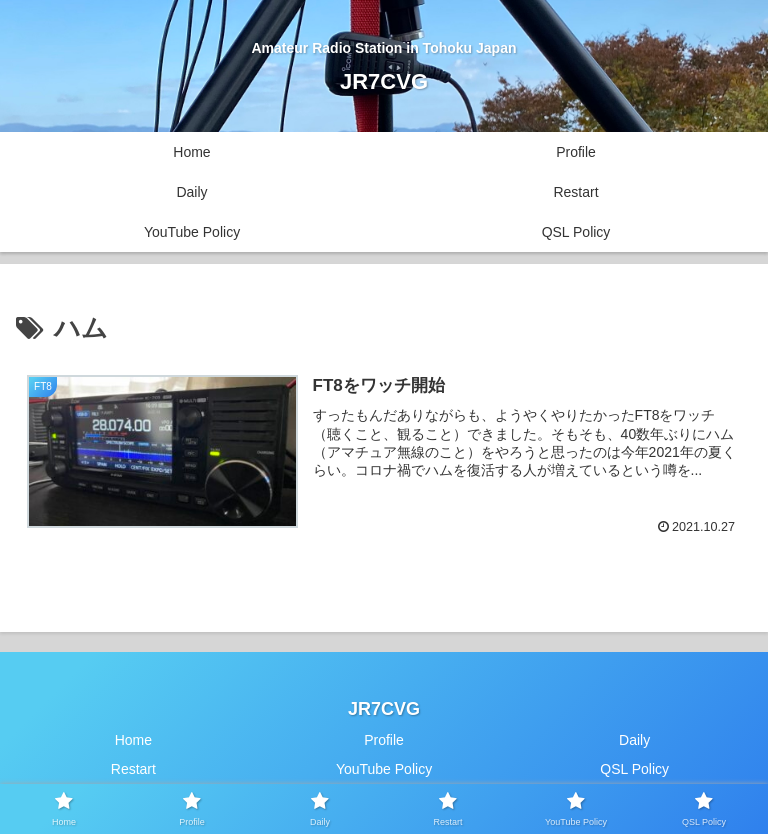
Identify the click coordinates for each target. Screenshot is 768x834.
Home (133, 740)
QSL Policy (634, 769)
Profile (384, 740)
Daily (634, 740)
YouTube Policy (384, 769)
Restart (133, 769)
